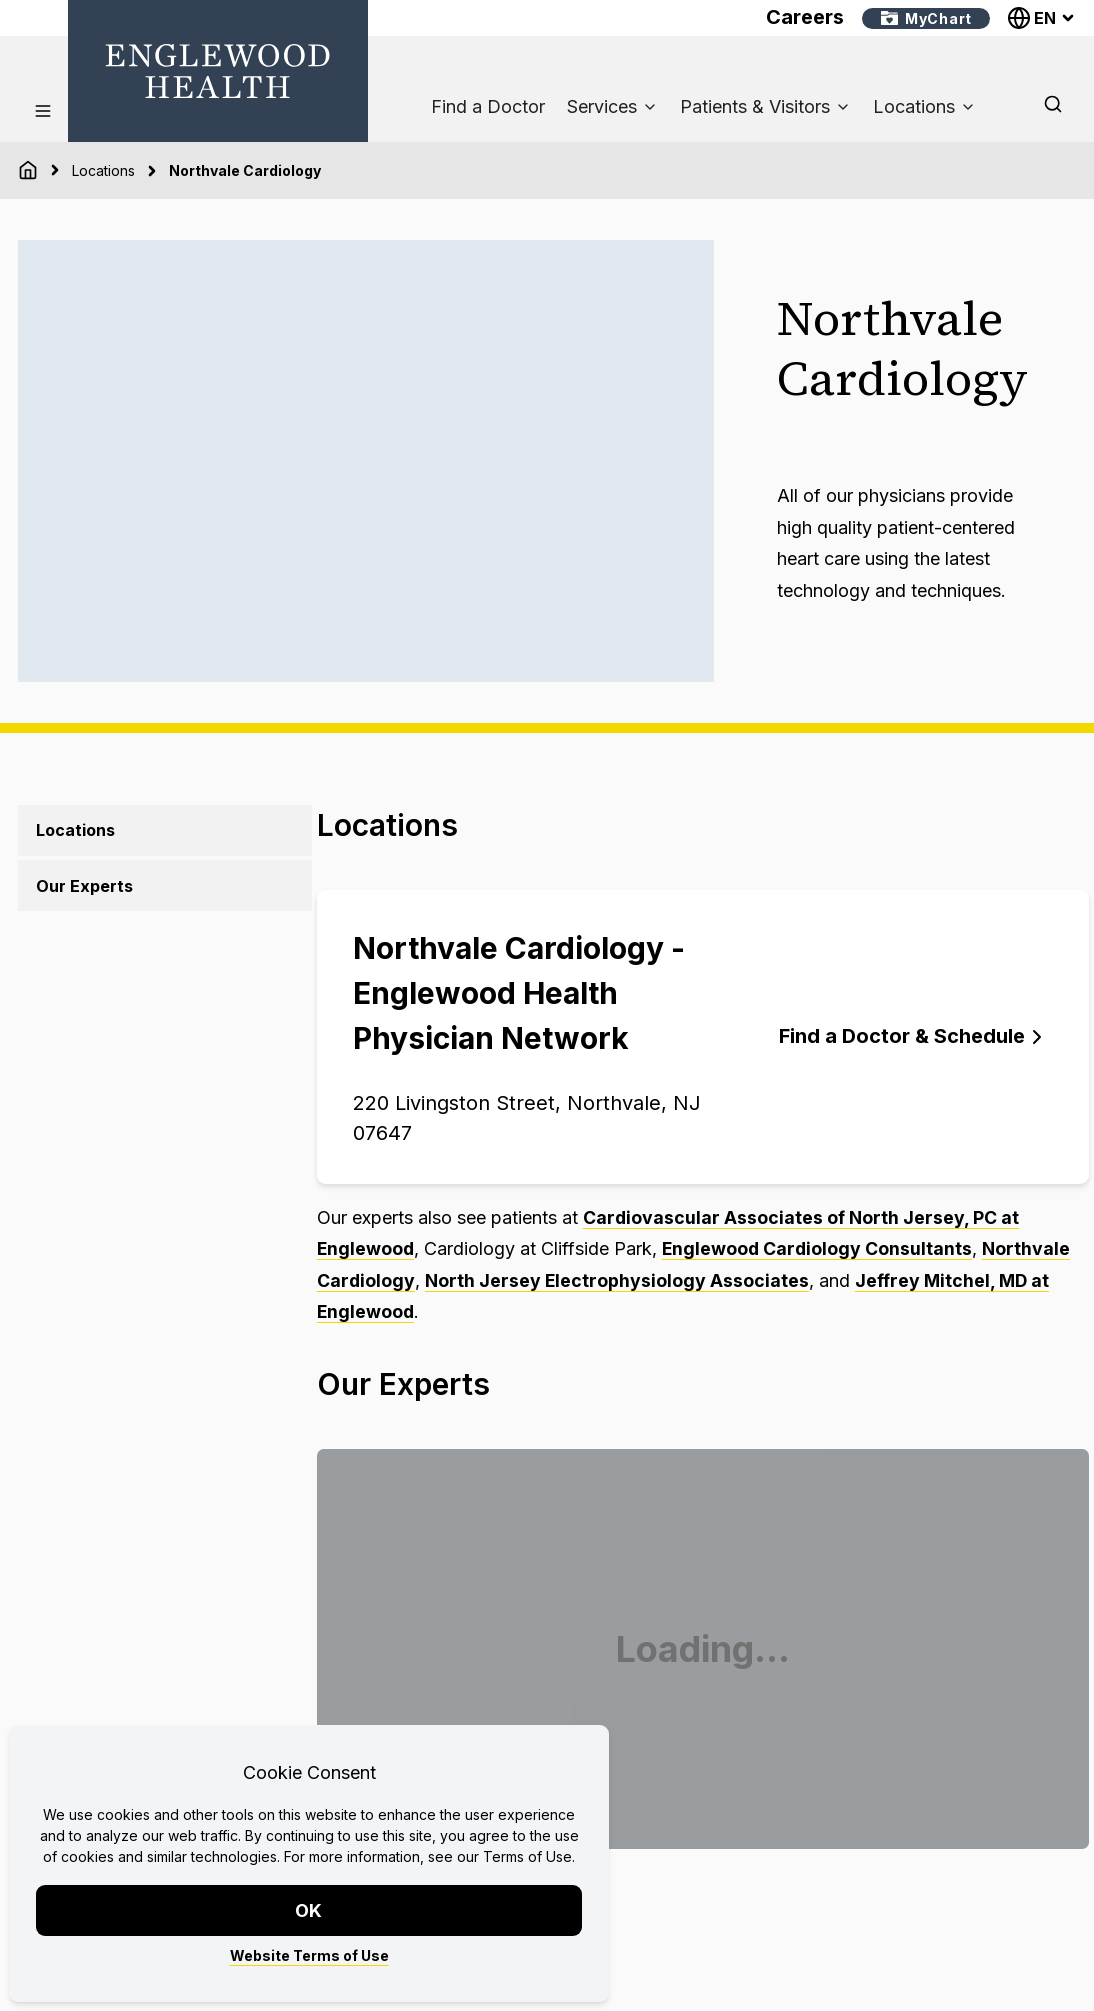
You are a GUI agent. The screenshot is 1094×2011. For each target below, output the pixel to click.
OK (309, 1910)
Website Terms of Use (309, 1955)
